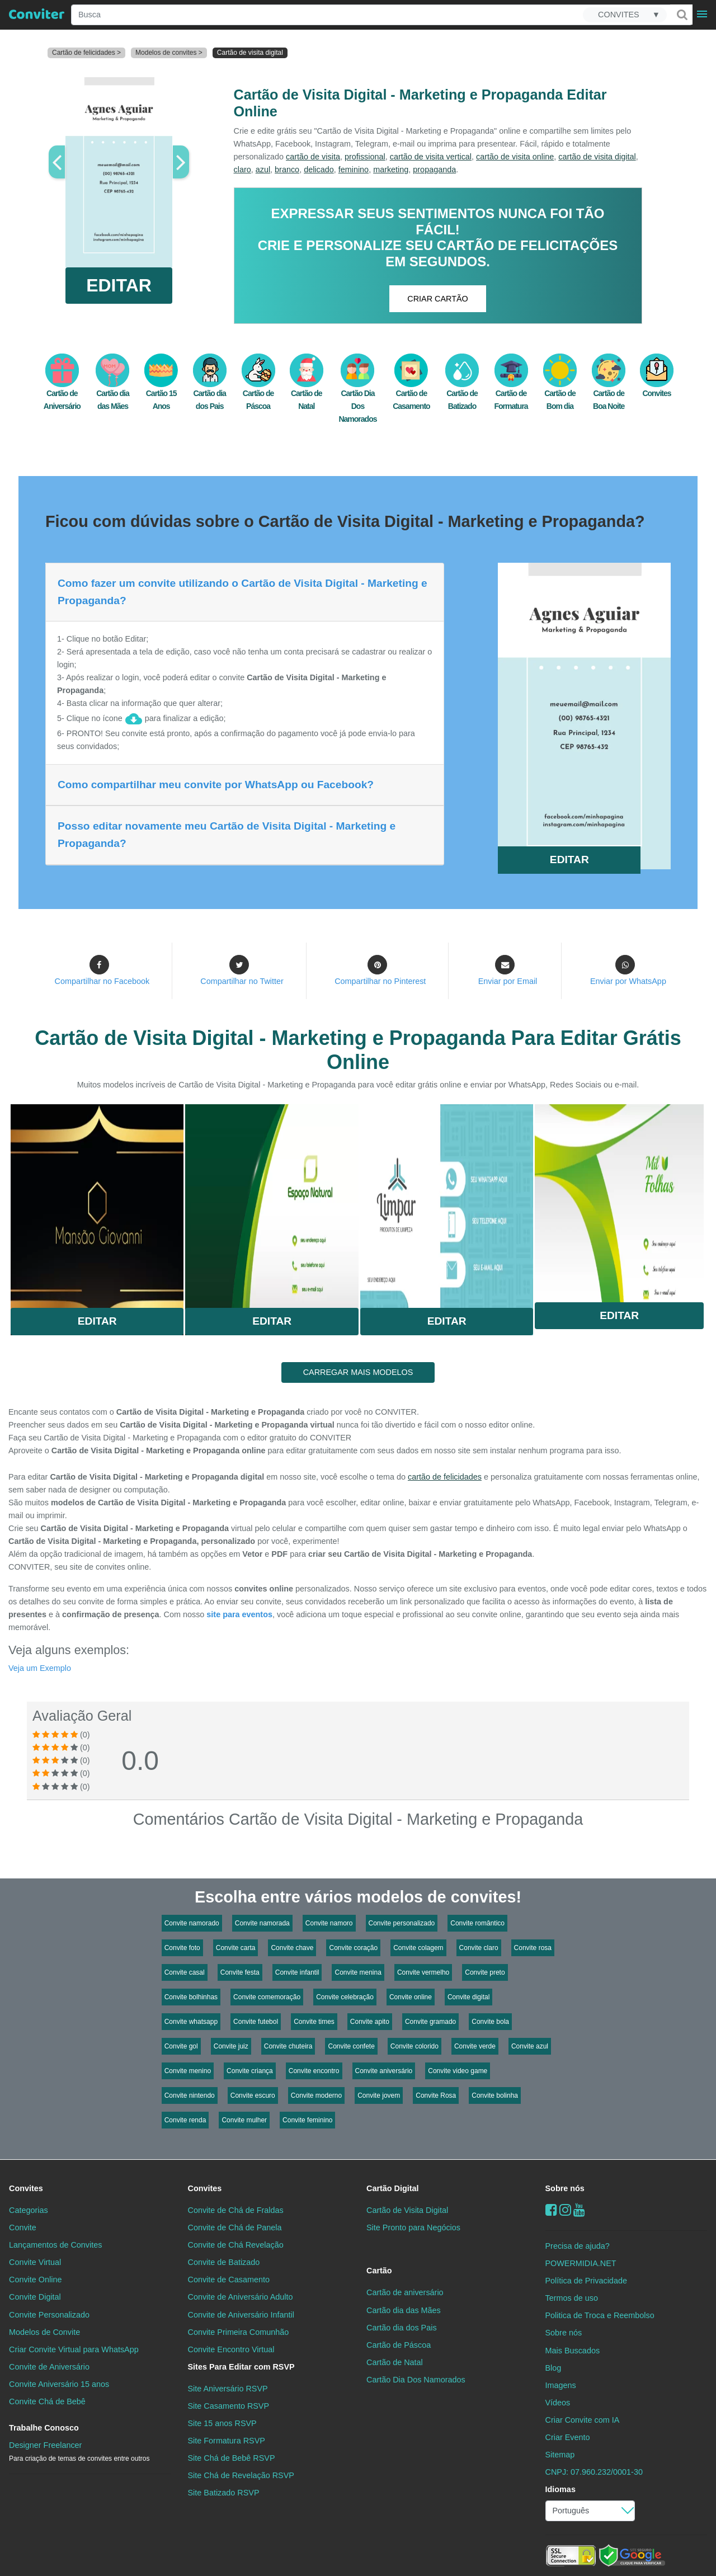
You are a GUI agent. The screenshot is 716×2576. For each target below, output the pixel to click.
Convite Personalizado (49, 2314)
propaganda (434, 169)
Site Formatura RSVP (226, 2440)
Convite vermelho (423, 1972)
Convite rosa (533, 1948)
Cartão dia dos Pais (401, 2327)
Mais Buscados (572, 2350)
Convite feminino (307, 2120)
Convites (26, 2188)
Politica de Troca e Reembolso (599, 2315)
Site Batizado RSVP (224, 2492)
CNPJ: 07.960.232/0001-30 (594, 2471)
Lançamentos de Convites (55, 2244)
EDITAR (119, 285)
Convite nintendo (189, 2095)
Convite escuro (252, 2095)
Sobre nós (565, 2188)
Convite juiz (231, 2046)
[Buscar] (681, 14)
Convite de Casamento (229, 2279)
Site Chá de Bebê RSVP (231, 2457)
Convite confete (351, 2046)
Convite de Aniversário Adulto (240, 2296)
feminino (353, 169)
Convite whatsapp (191, 2022)
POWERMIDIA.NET (580, 2263)
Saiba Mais (97, 1202)
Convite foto (182, 1948)
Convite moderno (316, 2095)
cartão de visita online (515, 156)
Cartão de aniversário (405, 2292)
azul (263, 169)
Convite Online (35, 2279)
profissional (365, 156)
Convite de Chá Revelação (236, 2244)
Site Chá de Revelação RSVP (241, 2475)
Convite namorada (262, 1923)
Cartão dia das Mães (403, 2310)
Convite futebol (255, 2022)
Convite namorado (191, 1923)
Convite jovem (378, 2095)
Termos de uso (571, 2298)
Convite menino (187, 2071)
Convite (22, 2227)
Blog (553, 2367)
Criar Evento (567, 2437)
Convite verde (475, 2046)
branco (287, 169)
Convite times (314, 2022)
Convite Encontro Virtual (231, 2349)
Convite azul (529, 2046)
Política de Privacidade (586, 2280)
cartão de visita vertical (431, 156)
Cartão (379, 2270)
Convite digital (468, 1997)
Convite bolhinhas (191, 1997)
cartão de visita (313, 156)
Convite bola (490, 2022)
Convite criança (250, 2071)
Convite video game (457, 2071)
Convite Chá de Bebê (47, 2401)
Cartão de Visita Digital (407, 2210)
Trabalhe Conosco (44, 2427)
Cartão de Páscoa (398, 2344)
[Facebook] (551, 2209)
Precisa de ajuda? (577, 2245)
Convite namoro (329, 1923)
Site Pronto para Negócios (413, 2227)
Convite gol (181, 2046)
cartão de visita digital (596, 156)
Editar (97, 1321)
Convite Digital (35, 2296)
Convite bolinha (495, 2095)
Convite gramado (430, 2022)
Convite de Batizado (224, 2262)
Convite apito (369, 2022)
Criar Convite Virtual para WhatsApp (74, 2349)
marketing (390, 169)
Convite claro (478, 1948)
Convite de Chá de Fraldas (236, 2210)
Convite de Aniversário (49, 2366)
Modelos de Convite (44, 2332)
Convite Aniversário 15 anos (59, 2384)
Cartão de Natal (394, 2362)
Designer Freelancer (79, 2451)
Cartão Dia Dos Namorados (357, 394)
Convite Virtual (35, 2262)
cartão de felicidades (445, 1476)
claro (242, 169)
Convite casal (184, 1972)
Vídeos (558, 2402)
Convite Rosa (436, 2095)
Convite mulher (244, 2120)
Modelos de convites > (168, 52)
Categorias (28, 2210)
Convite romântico (477, 1923)
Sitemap (560, 2454)
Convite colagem (418, 1948)
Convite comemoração (266, 1997)
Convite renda (185, 2120)
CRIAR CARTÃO (437, 298)
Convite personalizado (402, 1923)
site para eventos (239, 1614)
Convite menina (358, 1972)
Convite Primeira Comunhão (238, 2332)
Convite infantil (297, 1972)
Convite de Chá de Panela (235, 2227)
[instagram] (565, 2209)
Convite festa (240, 1972)
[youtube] (579, 2209)
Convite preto (485, 1972)
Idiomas (560, 2489)
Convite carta (236, 1948)
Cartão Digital (392, 2188)
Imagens (560, 2385)
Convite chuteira (288, 2046)
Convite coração (353, 1948)
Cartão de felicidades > (86, 52)
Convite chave (292, 1948)
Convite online (410, 1997)
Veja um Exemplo (39, 1668)
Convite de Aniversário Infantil (241, 2314)
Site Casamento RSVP (229, 2405)
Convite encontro (314, 2071)
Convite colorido (414, 2046)
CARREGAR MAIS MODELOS (358, 1372)
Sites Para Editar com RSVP (241, 2366)
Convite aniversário (384, 2071)
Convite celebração (345, 1997)
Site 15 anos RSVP (222, 2423)
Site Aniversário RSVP (228, 2388)
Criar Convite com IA (582, 2419)
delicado (319, 169)
